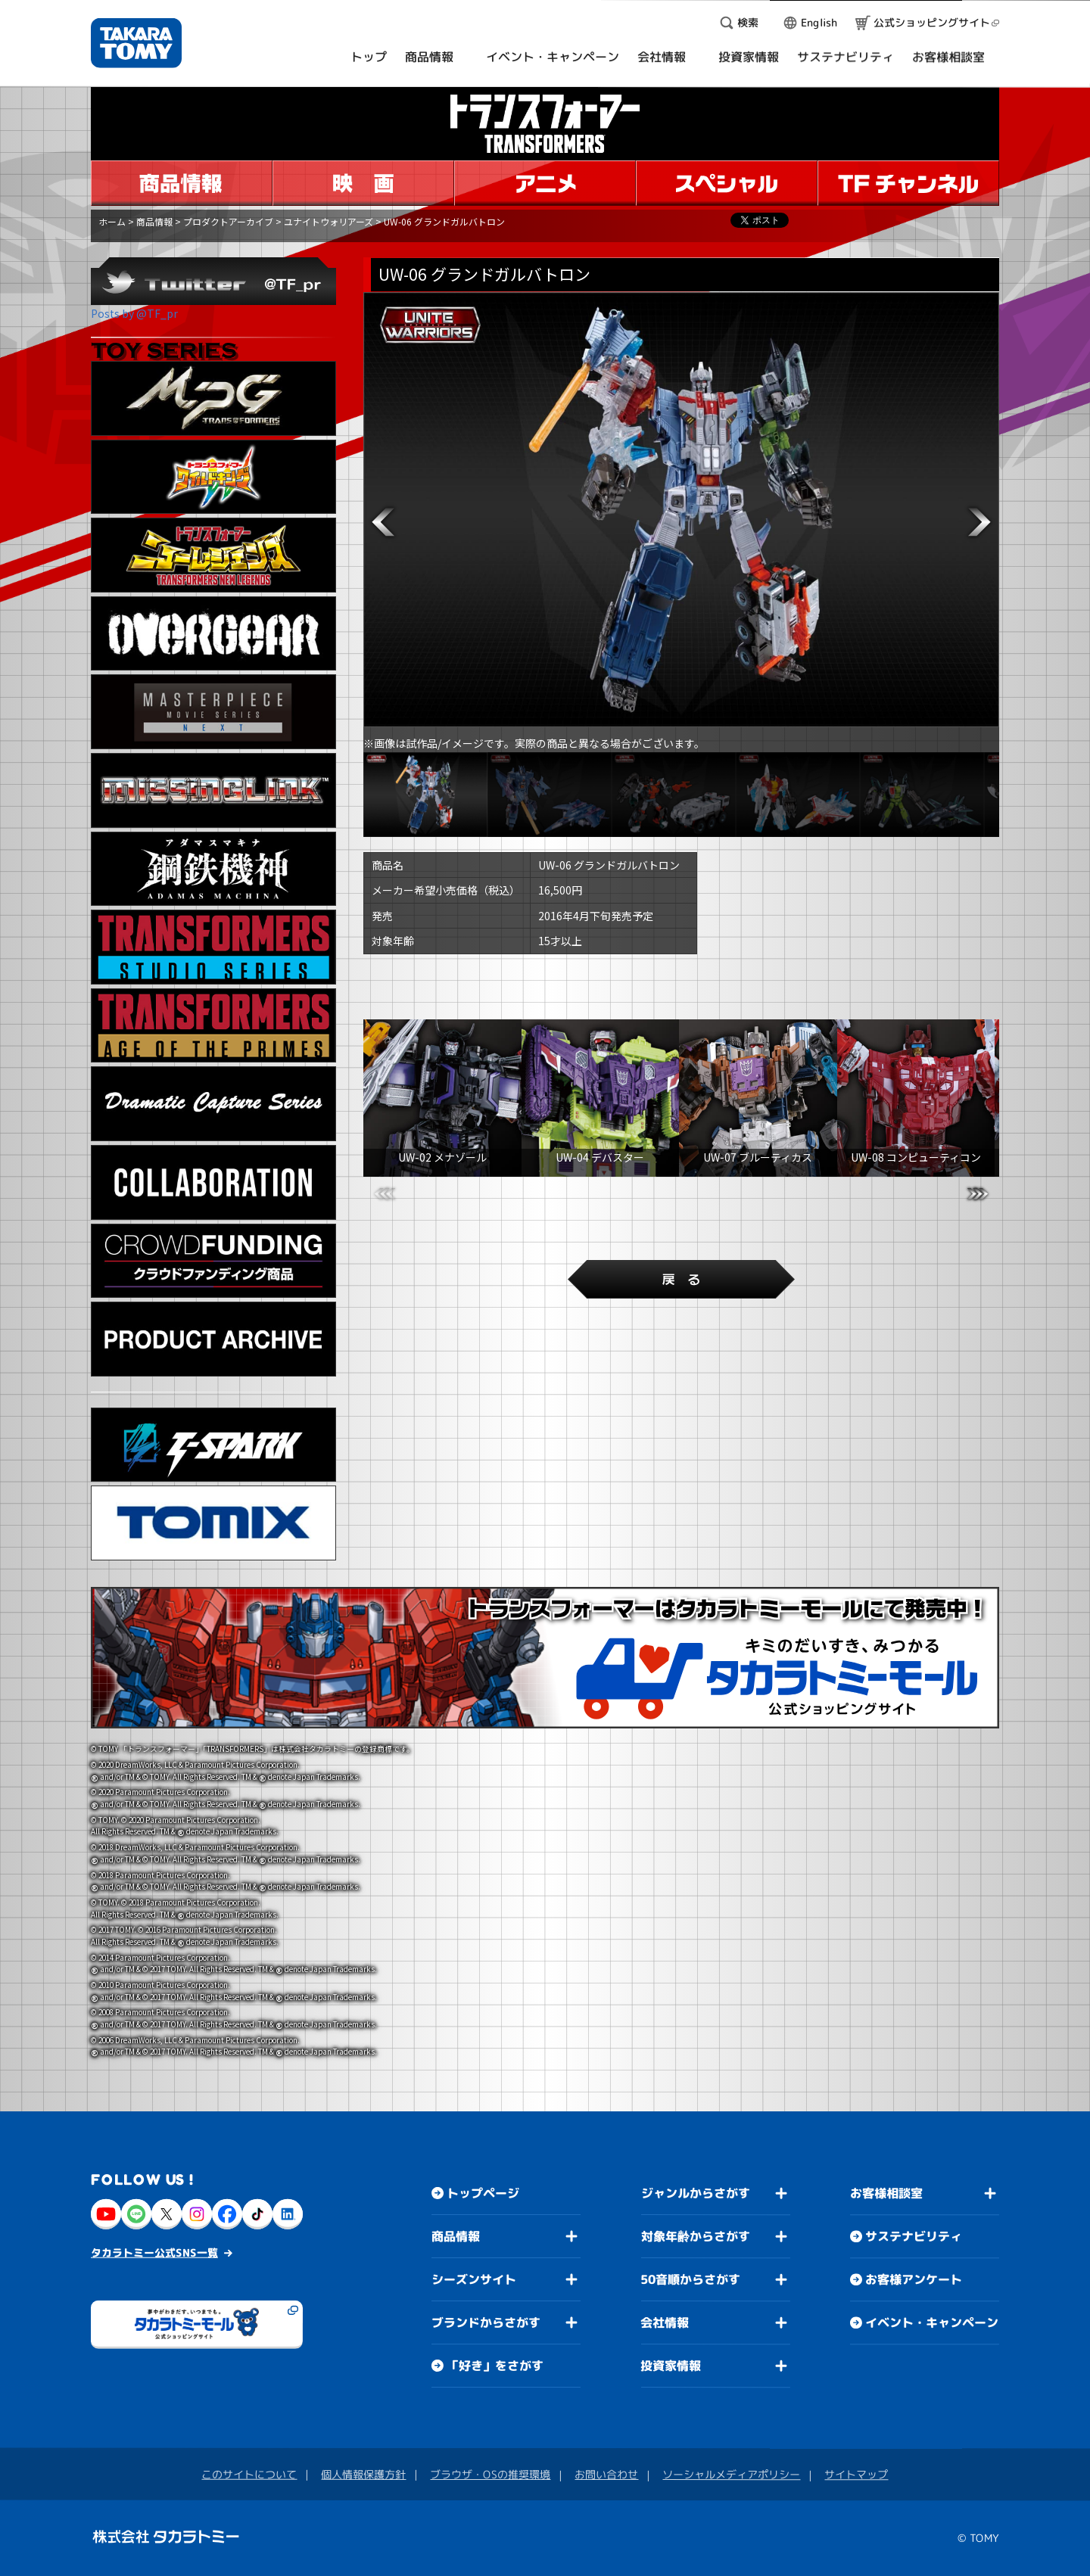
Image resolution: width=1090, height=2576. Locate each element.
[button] (383, 522)
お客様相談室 (886, 2193)
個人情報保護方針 (363, 2474)
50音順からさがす (690, 2279)
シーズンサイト (473, 2279)
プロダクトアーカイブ (228, 221)
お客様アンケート (913, 2279)
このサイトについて (249, 2474)
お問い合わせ (606, 2474)
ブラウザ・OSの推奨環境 (490, 2474)
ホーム (112, 221)
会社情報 (664, 2322)
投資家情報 (670, 2365)
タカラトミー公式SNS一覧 (154, 2252)
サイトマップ (856, 2474)
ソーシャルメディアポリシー (731, 2474)
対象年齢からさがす (695, 2236)
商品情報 (154, 221)
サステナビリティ (913, 2236)
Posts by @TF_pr (134, 313)
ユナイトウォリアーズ (328, 221)
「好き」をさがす (495, 2365)
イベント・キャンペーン (931, 2322)
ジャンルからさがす (695, 2193)
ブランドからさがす (485, 2322)
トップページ (483, 2193)
